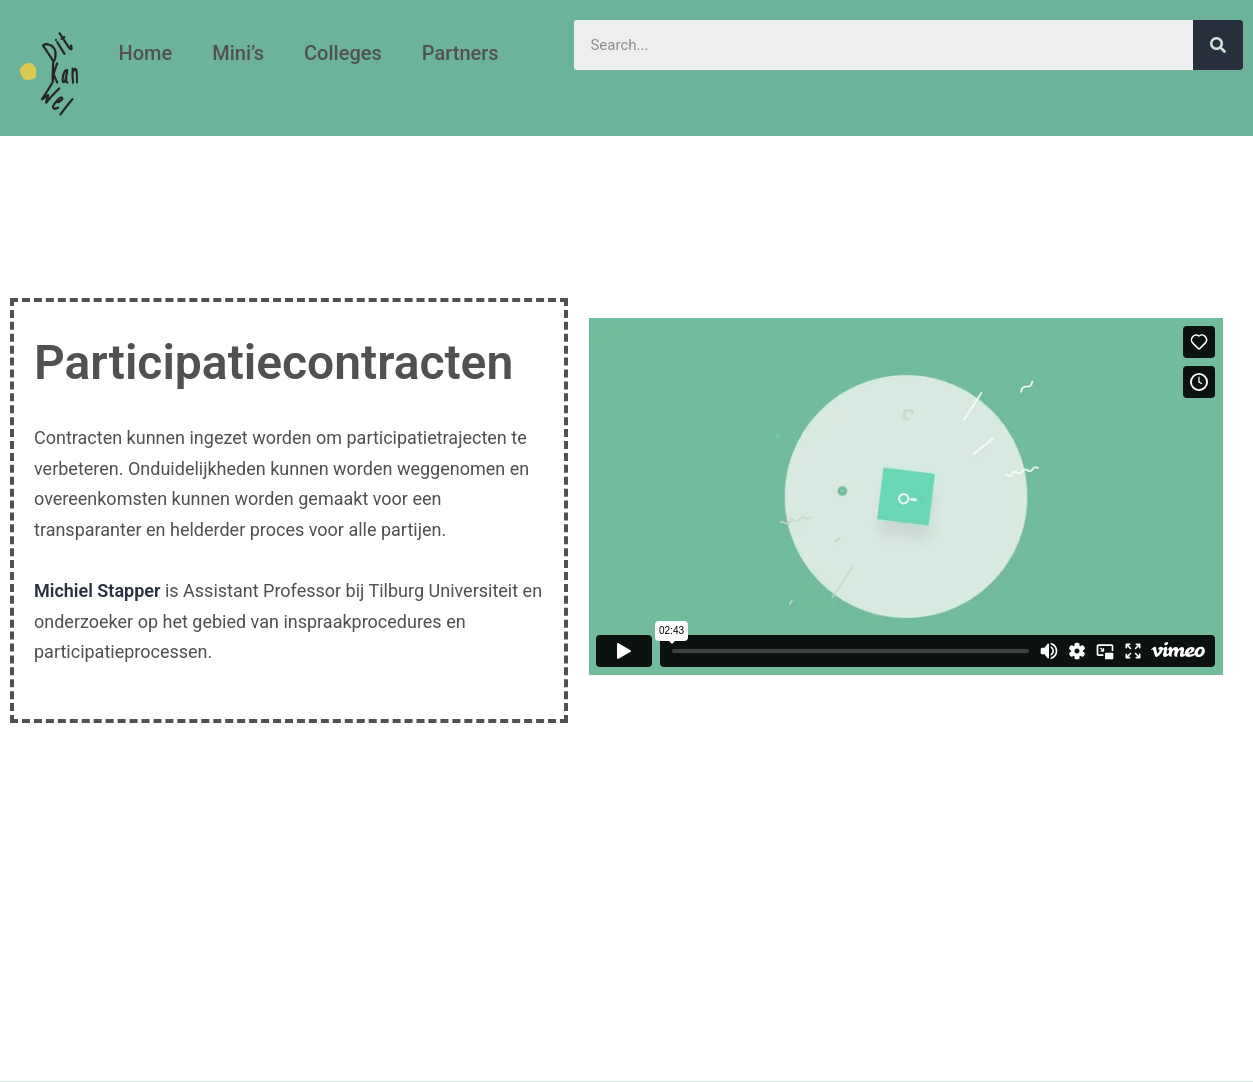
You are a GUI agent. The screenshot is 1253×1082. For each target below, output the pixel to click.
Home (145, 53)
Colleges (343, 53)
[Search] (1218, 45)
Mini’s (238, 53)
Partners (460, 53)
